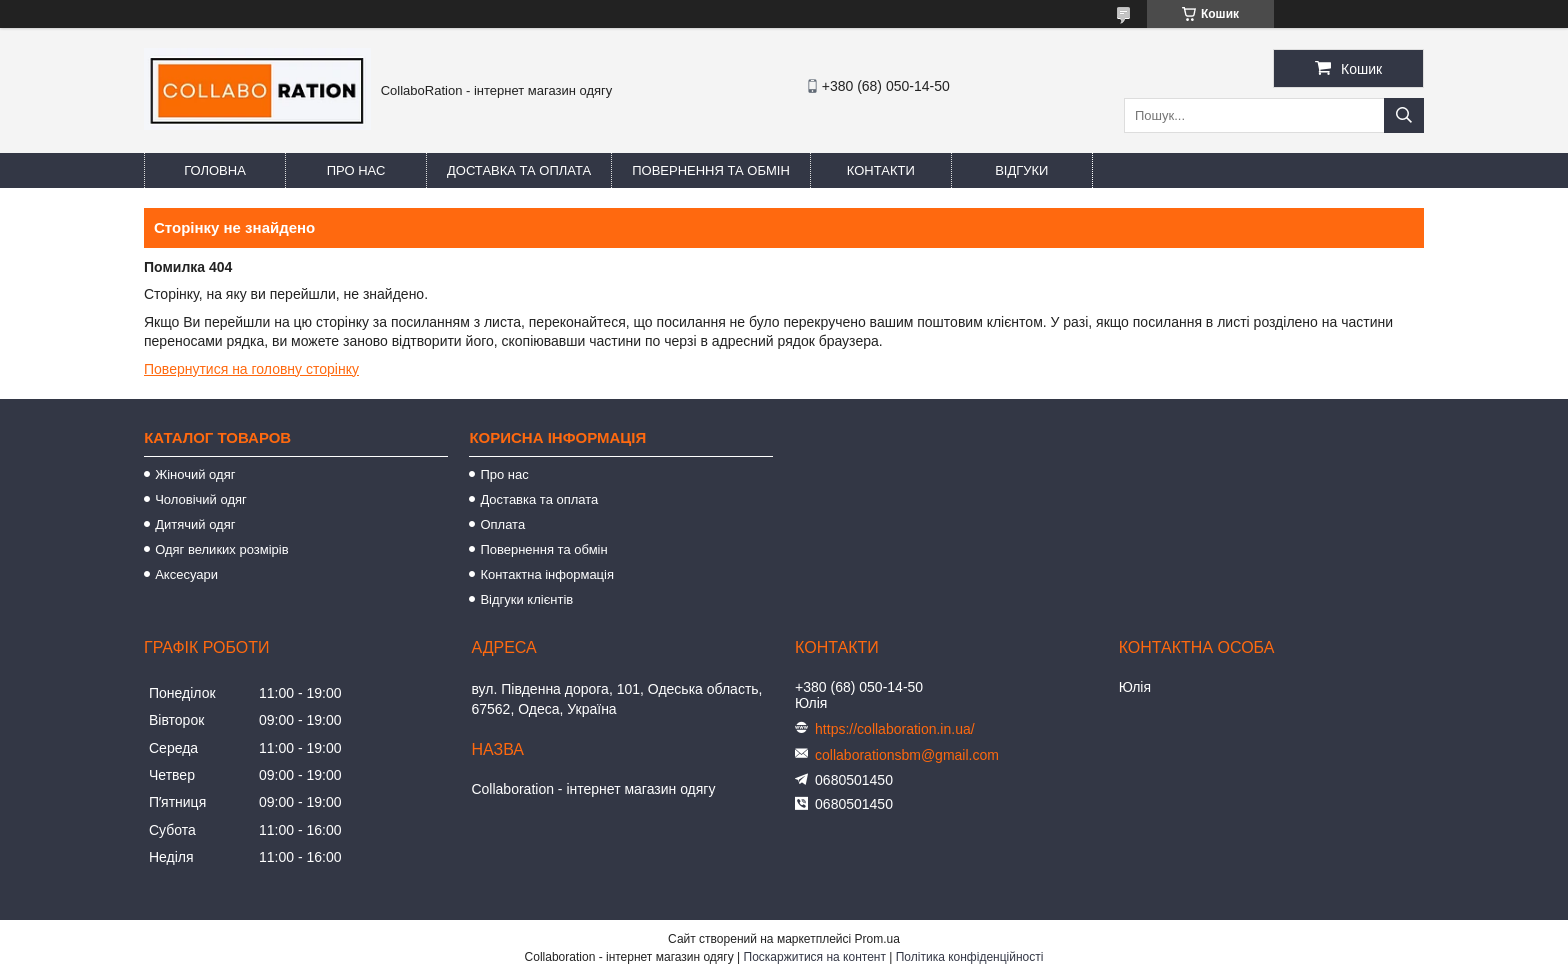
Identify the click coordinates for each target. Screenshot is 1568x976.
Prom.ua (877, 939)
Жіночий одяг (195, 474)
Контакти (881, 170)
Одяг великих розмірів (221, 549)
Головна (215, 170)
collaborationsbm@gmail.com (907, 755)
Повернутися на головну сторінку (251, 369)
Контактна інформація (547, 574)
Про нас (356, 170)
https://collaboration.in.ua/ (895, 729)
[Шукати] (1404, 115)
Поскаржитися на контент (815, 957)
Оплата (502, 524)
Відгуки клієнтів (526, 599)
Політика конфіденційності (970, 957)
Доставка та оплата (519, 170)
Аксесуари (186, 574)
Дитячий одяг (195, 524)
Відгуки (1021, 170)
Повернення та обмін (711, 170)
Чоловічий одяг (201, 499)
